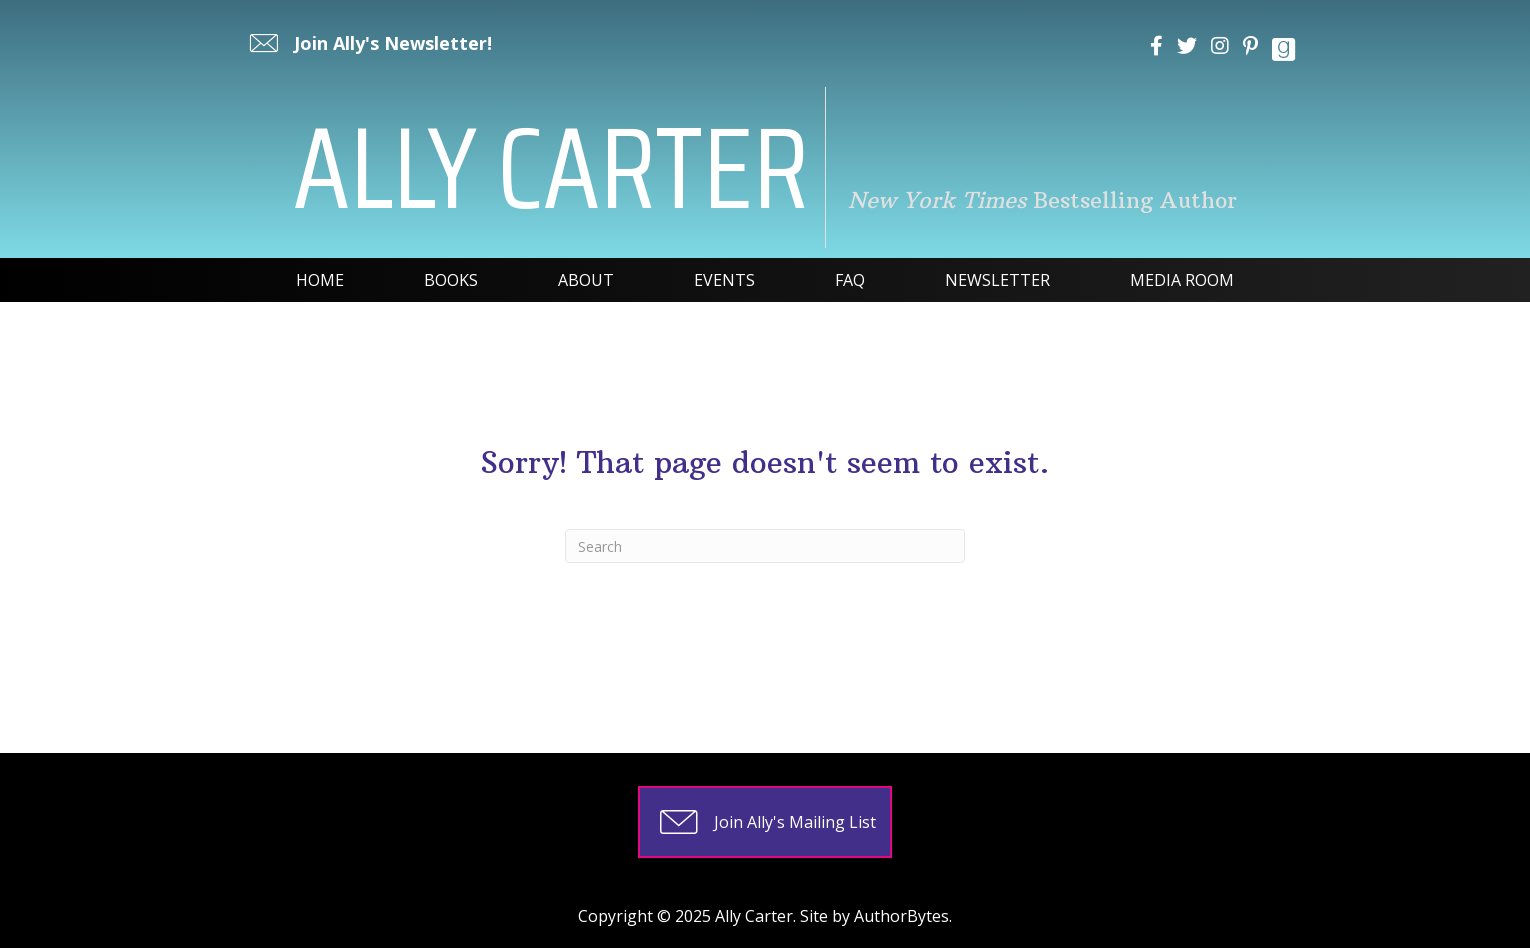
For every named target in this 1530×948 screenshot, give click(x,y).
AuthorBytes (901, 916)
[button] (368, 43)
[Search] (765, 546)
